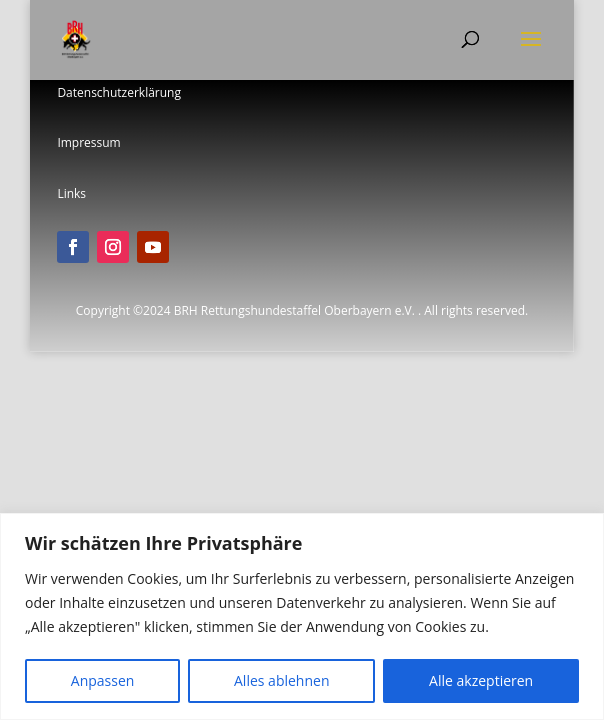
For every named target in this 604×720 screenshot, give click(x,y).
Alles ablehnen (281, 680)
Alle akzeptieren (481, 680)
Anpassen (103, 680)
